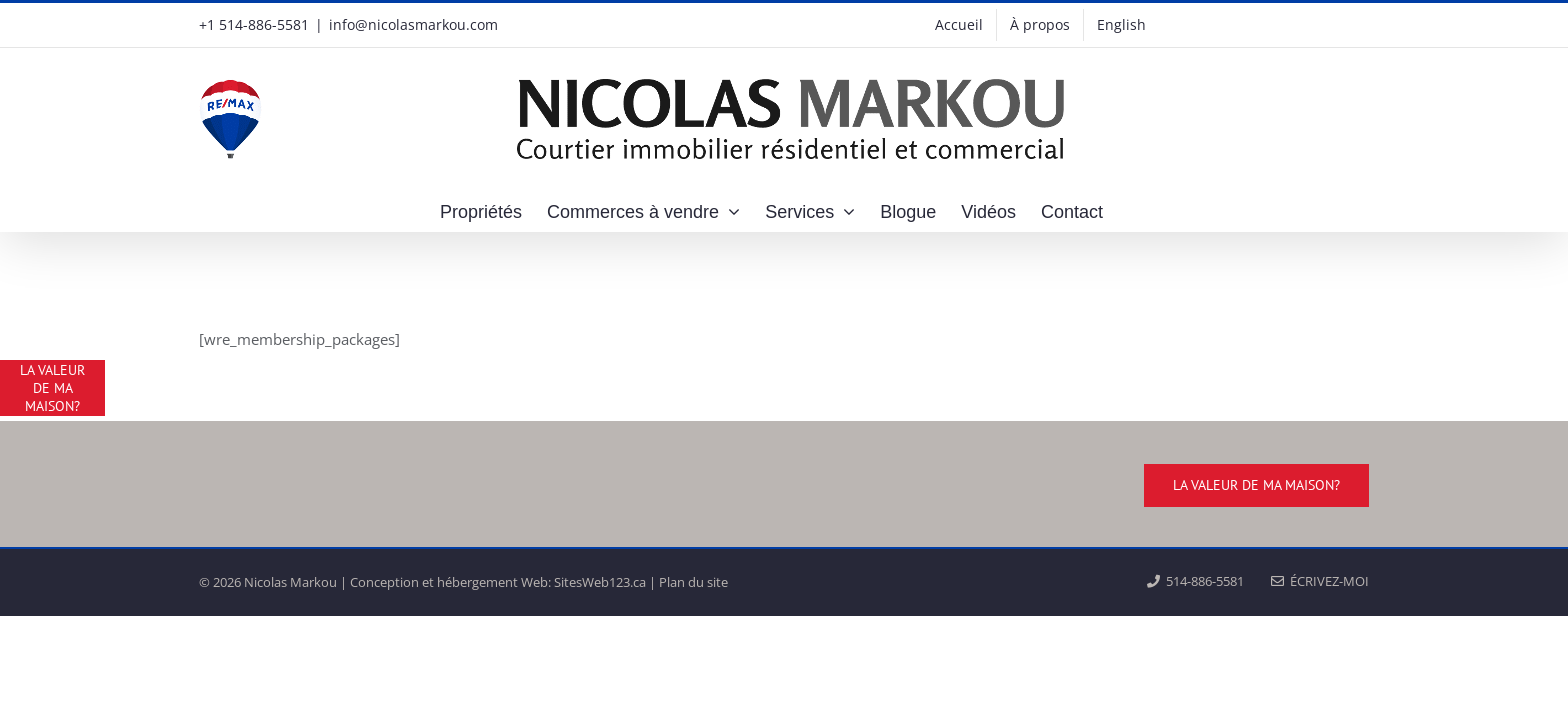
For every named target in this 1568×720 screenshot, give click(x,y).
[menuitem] (1121, 25)
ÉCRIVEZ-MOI (1320, 581)
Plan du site (693, 582)
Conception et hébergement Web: (450, 582)
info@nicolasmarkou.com (413, 24)
